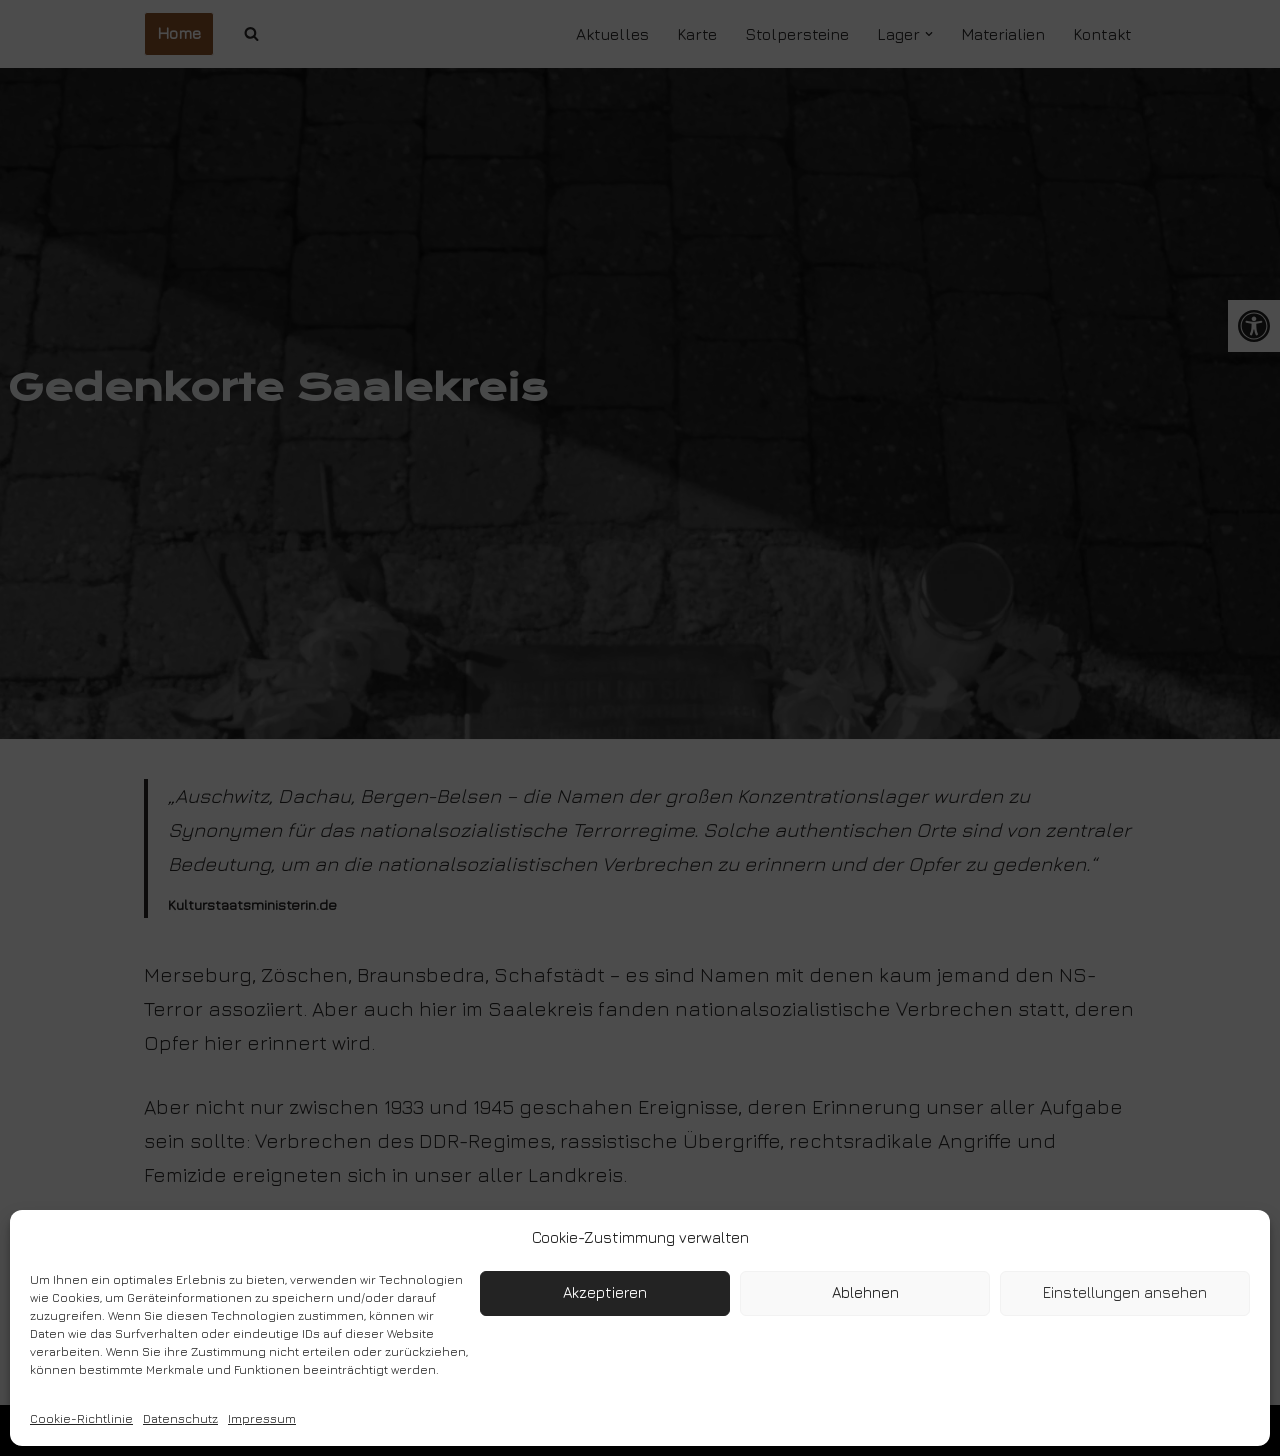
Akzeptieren (605, 1292)
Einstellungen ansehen (1125, 1292)
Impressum (262, 1418)
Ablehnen (865, 1292)
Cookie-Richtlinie (81, 1418)
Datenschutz (180, 1418)
